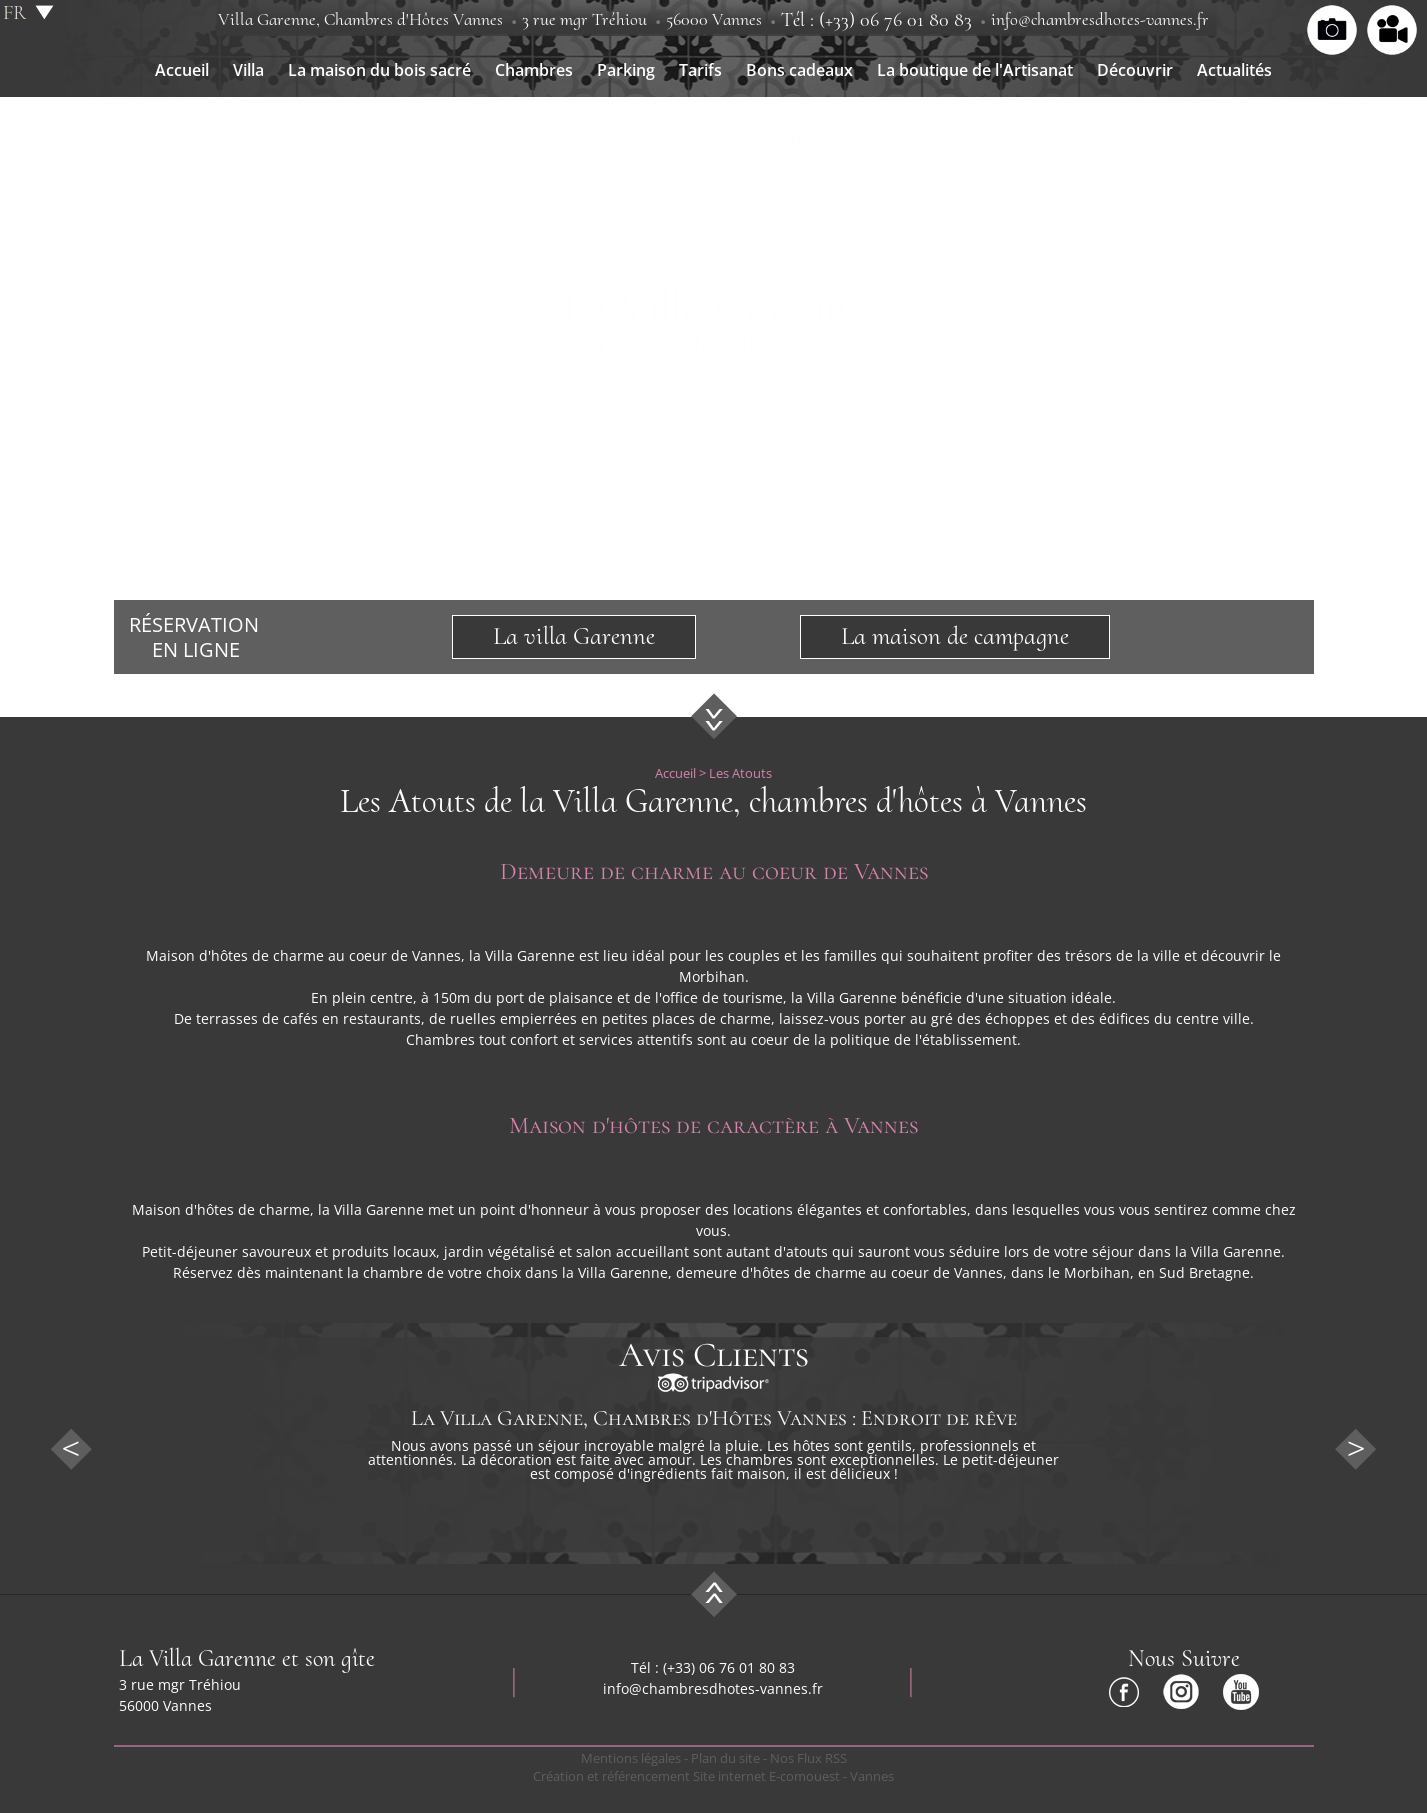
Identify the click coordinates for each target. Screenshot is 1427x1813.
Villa (248, 70)
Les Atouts (740, 773)
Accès (640, 138)
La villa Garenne (574, 636)
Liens (789, 138)
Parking (626, 70)
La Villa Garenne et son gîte (247, 1658)
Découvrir (1135, 70)
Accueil (182, 70)
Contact (715, 138)
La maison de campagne (955, 636)
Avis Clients (714, 1355)
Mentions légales (631, 1758)
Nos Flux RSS (808, 1758)
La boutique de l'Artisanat (975, 70)
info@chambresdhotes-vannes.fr (1100, 19)
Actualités (1234, 70)
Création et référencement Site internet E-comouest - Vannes (713, 1776)
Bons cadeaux (799, 70)
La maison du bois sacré (379, 70)
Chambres (534, 70)
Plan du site (725, 1758)
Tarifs (700, 70)
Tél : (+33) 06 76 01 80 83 (876, 20)
